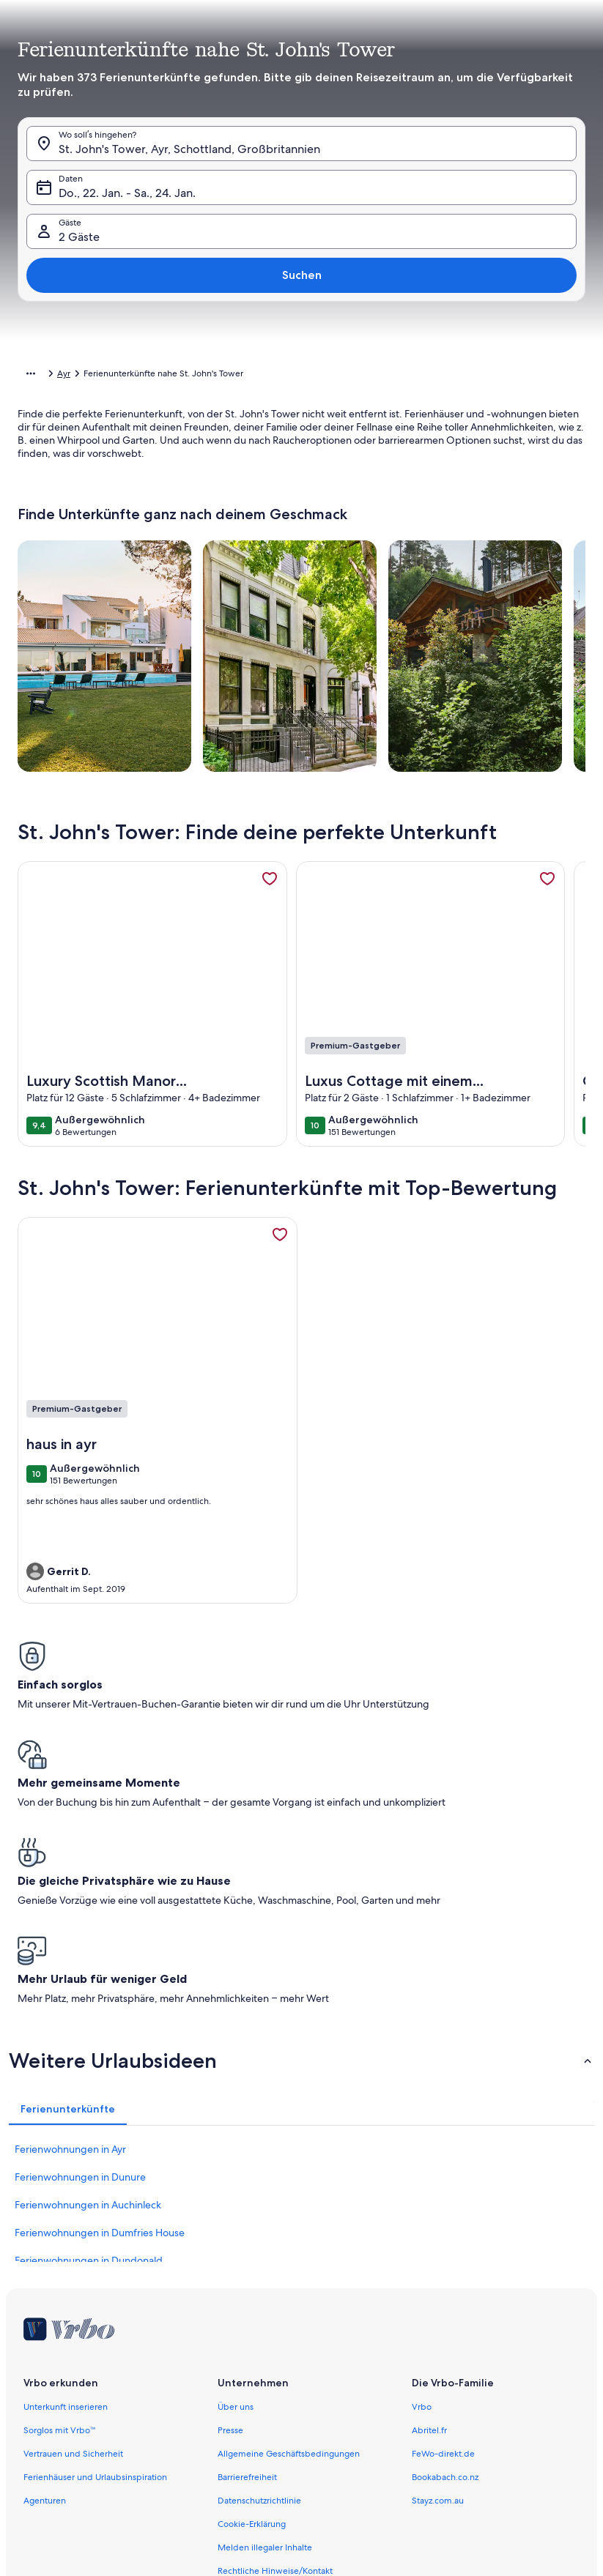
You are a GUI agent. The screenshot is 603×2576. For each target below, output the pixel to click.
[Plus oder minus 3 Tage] (353, 2475)
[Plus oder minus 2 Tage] (296, 2475)
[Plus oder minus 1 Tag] (243, 2475)
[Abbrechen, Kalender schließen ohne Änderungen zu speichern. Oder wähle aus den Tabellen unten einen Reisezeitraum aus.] (149, 55)
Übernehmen (302, 2514)
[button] (301, 249)
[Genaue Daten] (178, 2475)
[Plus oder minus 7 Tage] (409, 2475)
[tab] (214, 92)
